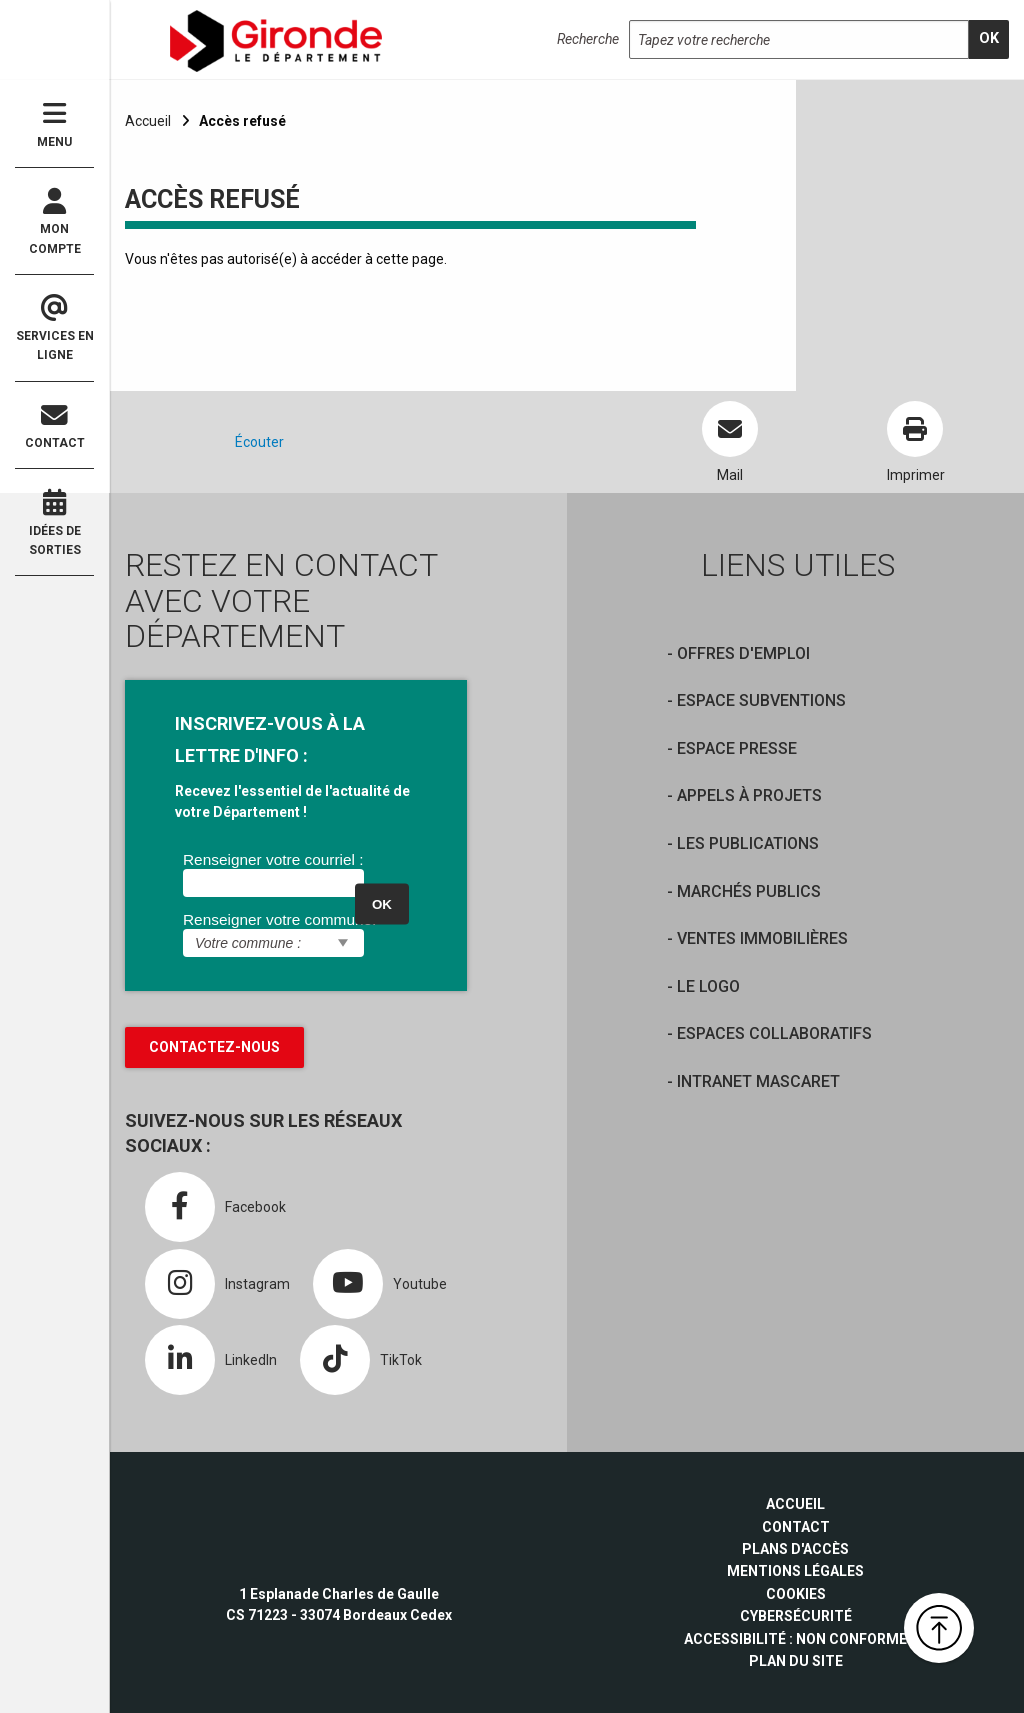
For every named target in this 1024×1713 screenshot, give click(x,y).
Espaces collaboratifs (774, 1033)
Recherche (588, 39)
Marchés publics (749, 891)
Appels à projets (749, 795)
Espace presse (737, 748)
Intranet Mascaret (758, 1081)
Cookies (796, 1594)
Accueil (148, 121)
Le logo (708, 986)
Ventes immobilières (762, 938)
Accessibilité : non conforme (795, 1639)
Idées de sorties (54, 523)
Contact (54, 426)
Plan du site (796, 1661)
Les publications (748, 843)
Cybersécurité (796, 1616)
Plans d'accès (795, 1549)
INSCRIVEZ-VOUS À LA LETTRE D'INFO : (270, 739)
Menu (54, 124)
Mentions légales (795, 1571)
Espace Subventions (761, 700)
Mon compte (54, 222)
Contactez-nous (214, 1047)
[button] (939, 1628)
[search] (989, 39)
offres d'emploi (743, 653)
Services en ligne (54, 329)
